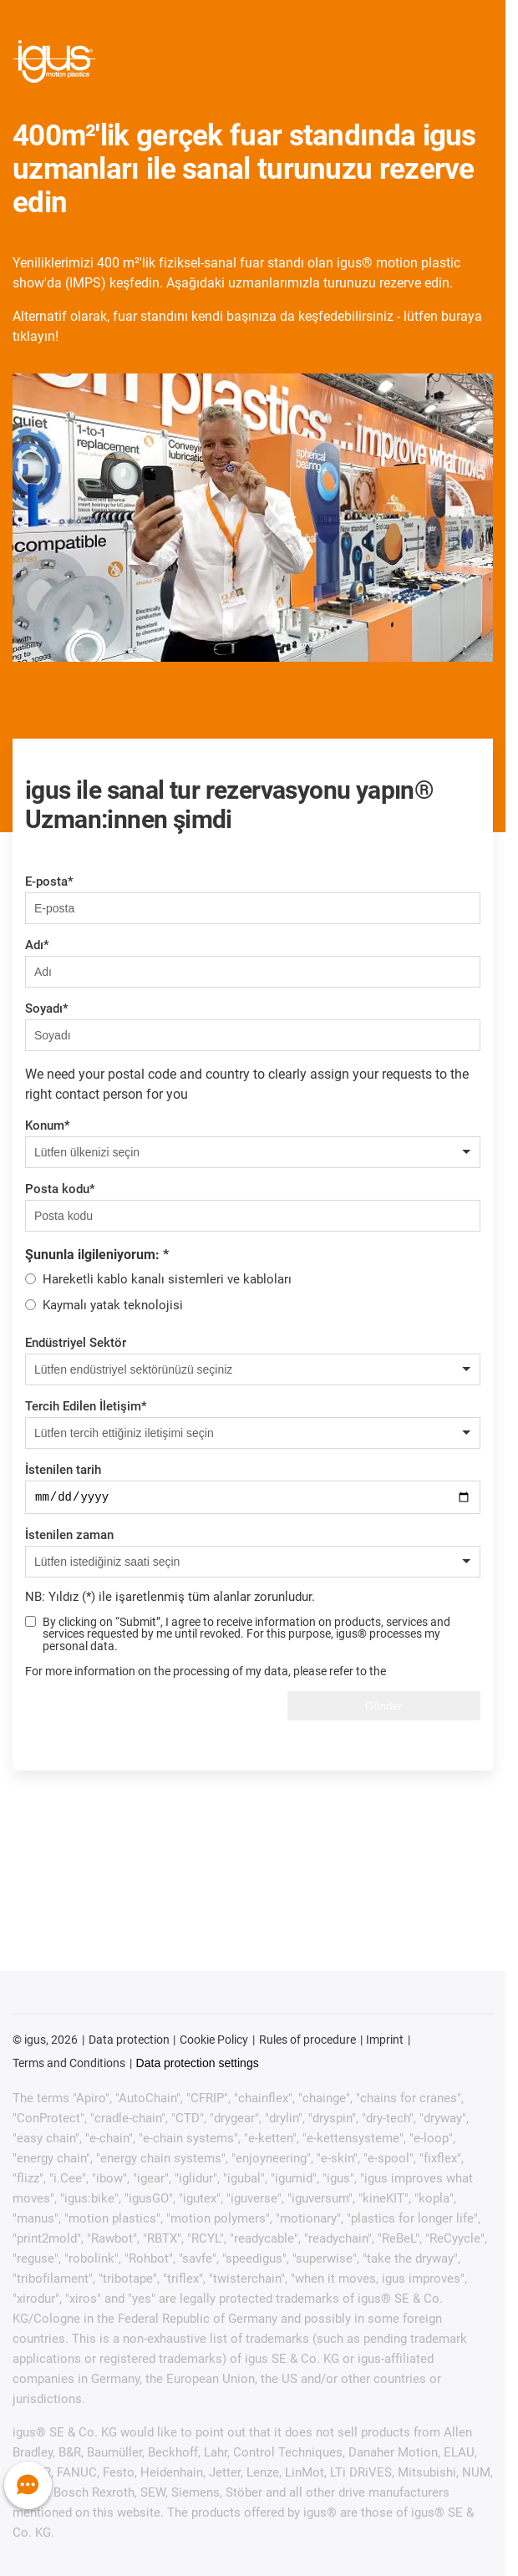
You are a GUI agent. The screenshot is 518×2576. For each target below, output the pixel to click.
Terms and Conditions (69, 2065)
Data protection (129, 2042)
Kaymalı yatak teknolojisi (113, 1305)
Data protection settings (197, 2065)
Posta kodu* (60, 1189)
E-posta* (49, 881)
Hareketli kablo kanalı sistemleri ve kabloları (167, 1279)
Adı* (37, 945)
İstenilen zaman (69, 1537)
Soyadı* (47, 1008)
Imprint (385, 2042)
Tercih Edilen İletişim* (86, 1406)
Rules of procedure (307, 2042)
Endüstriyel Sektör (75, 1342)
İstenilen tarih (63, 1469)
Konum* (47, 1125)
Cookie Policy (214, 2042)
